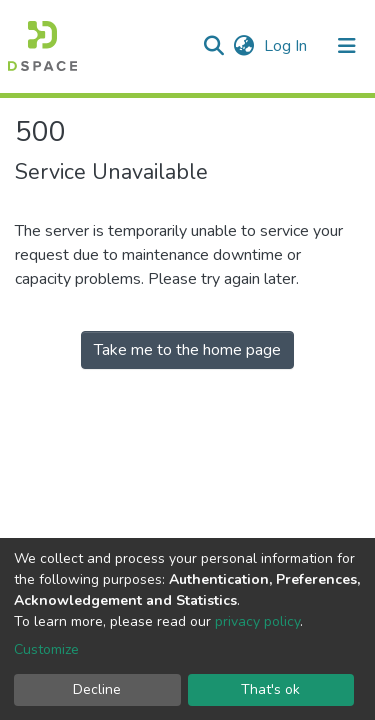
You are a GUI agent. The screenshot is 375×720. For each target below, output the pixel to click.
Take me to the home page (187, 350)
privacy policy (257, 621)
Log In (287, 46)
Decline (97, 689)
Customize (46, 649)
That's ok (270, 689)
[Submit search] (213, 46)
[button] (243, 46)
